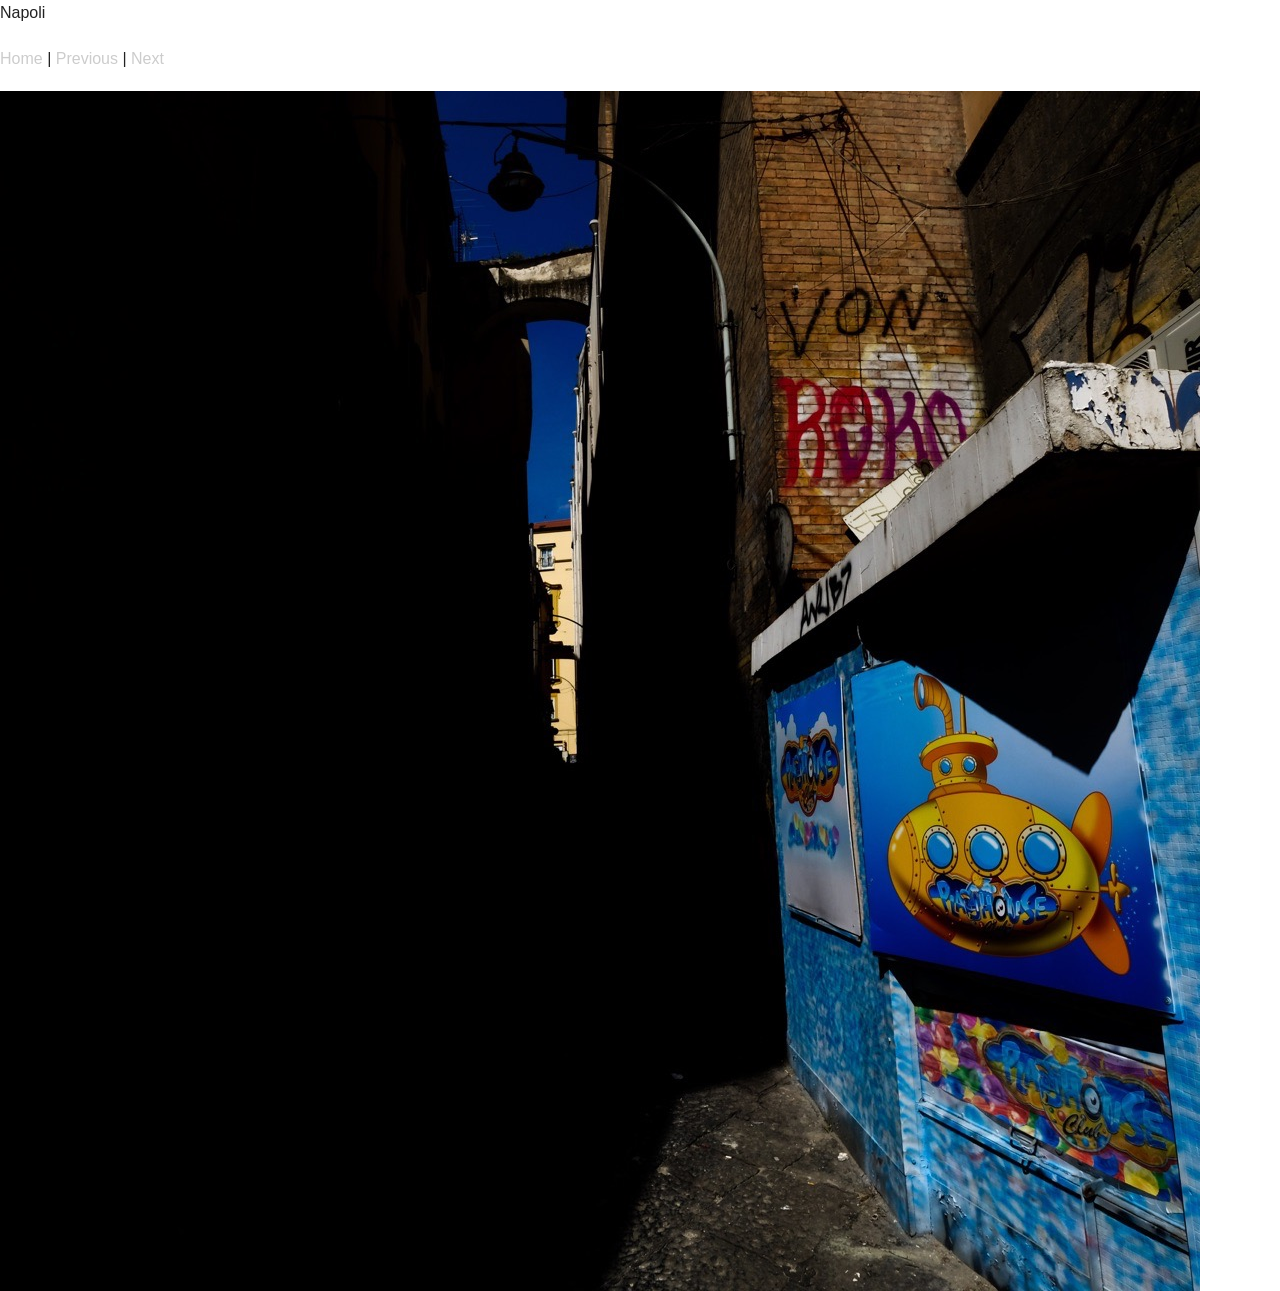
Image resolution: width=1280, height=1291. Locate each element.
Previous (87, 58)
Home (21, 58)
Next (147, 58)
